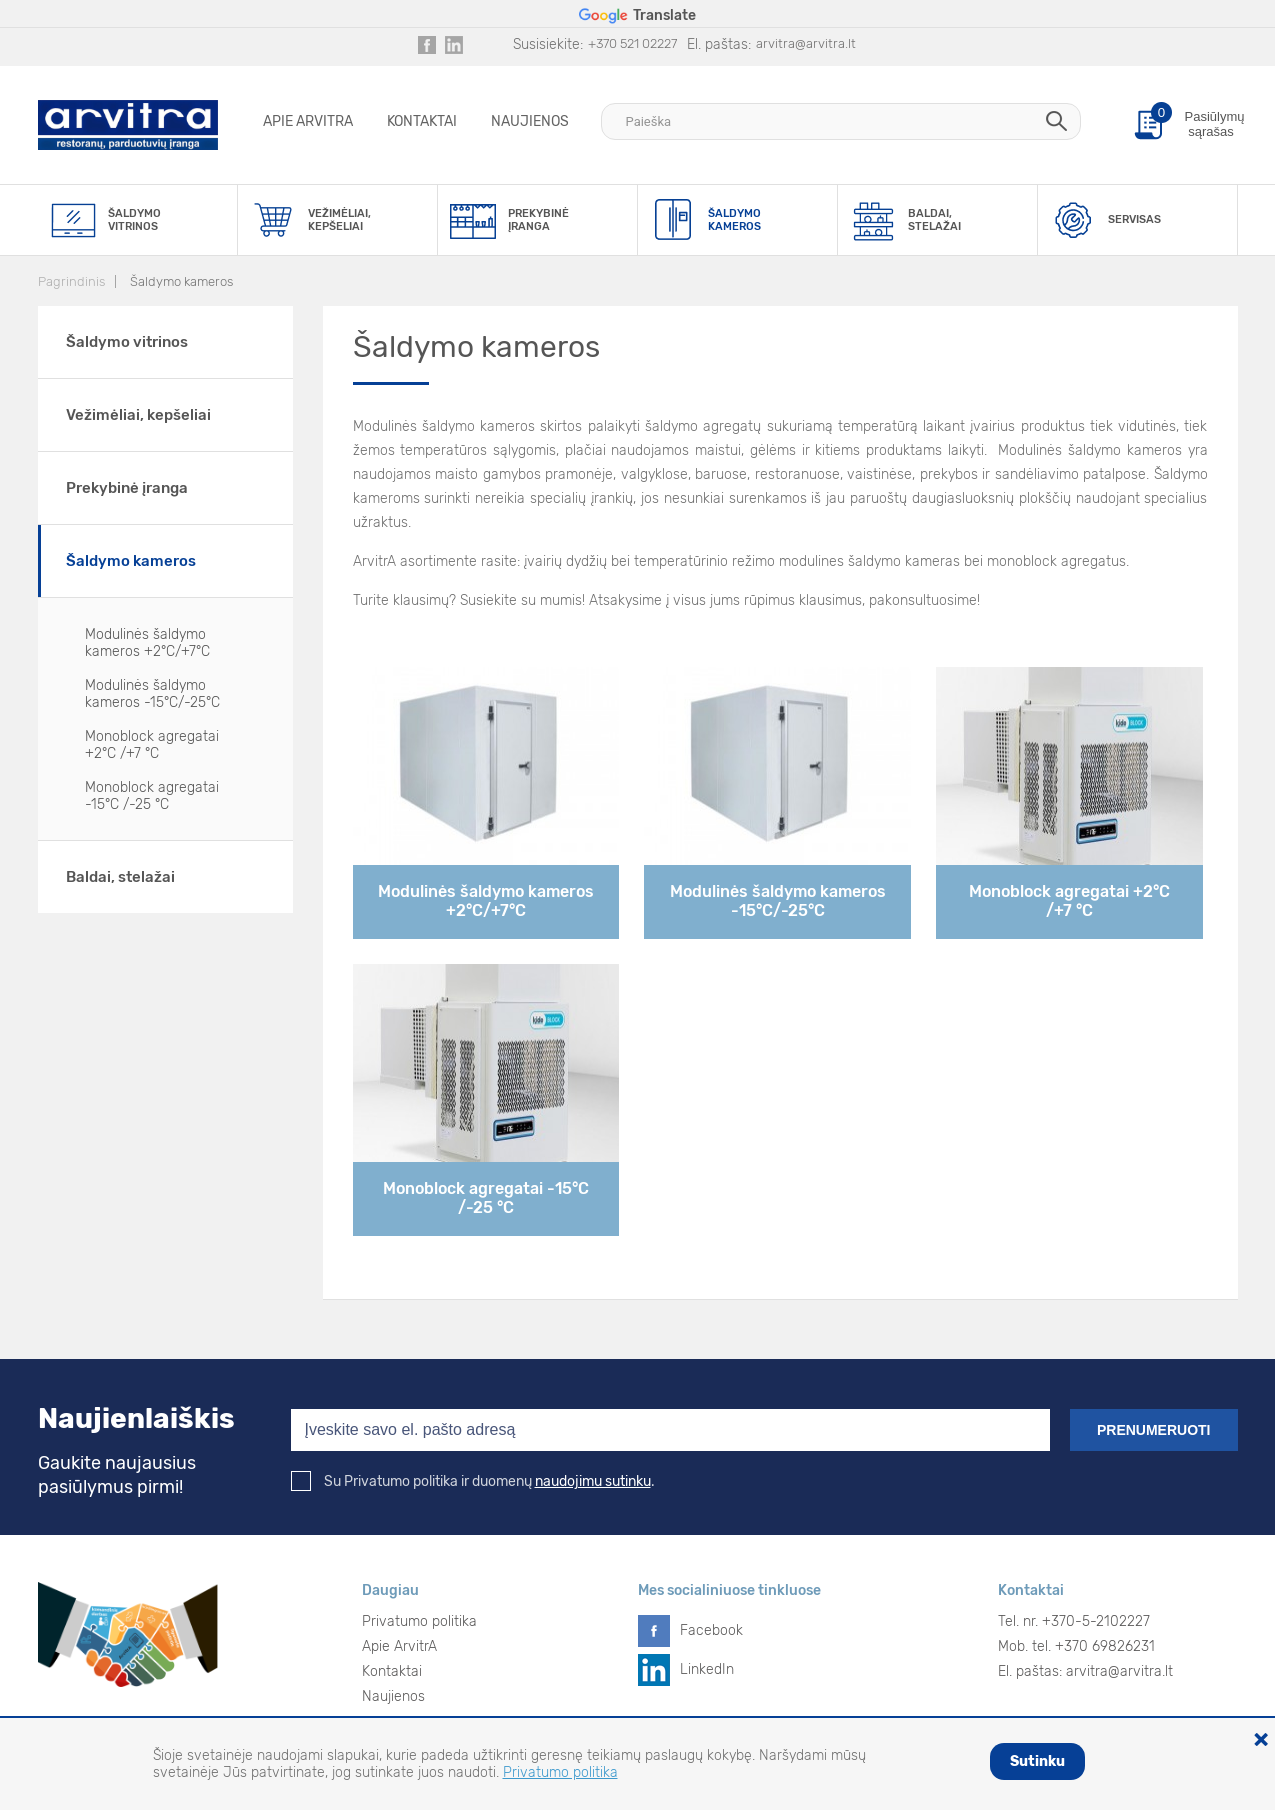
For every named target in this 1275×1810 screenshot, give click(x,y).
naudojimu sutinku (593, 1481)
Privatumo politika (419, 1621)
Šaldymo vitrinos (127, 342)
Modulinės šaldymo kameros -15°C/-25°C (152, 694)
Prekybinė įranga (127, 488)
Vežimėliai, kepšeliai (138, 415)
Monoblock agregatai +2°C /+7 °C (152, 745)
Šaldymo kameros (181, 281)
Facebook (711, 1630)
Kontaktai (422, 121)
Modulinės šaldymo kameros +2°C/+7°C (147, 643)
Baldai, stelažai (120, 877)
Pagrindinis (71, 281)
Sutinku (1037, 1761)
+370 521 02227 (632, 43)
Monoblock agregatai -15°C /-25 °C (152, 796)
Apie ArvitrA (308, 121)
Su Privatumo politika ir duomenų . (473, 1481)
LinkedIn (707, 1669)
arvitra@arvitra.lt (806, 43)
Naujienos (530, 121)
